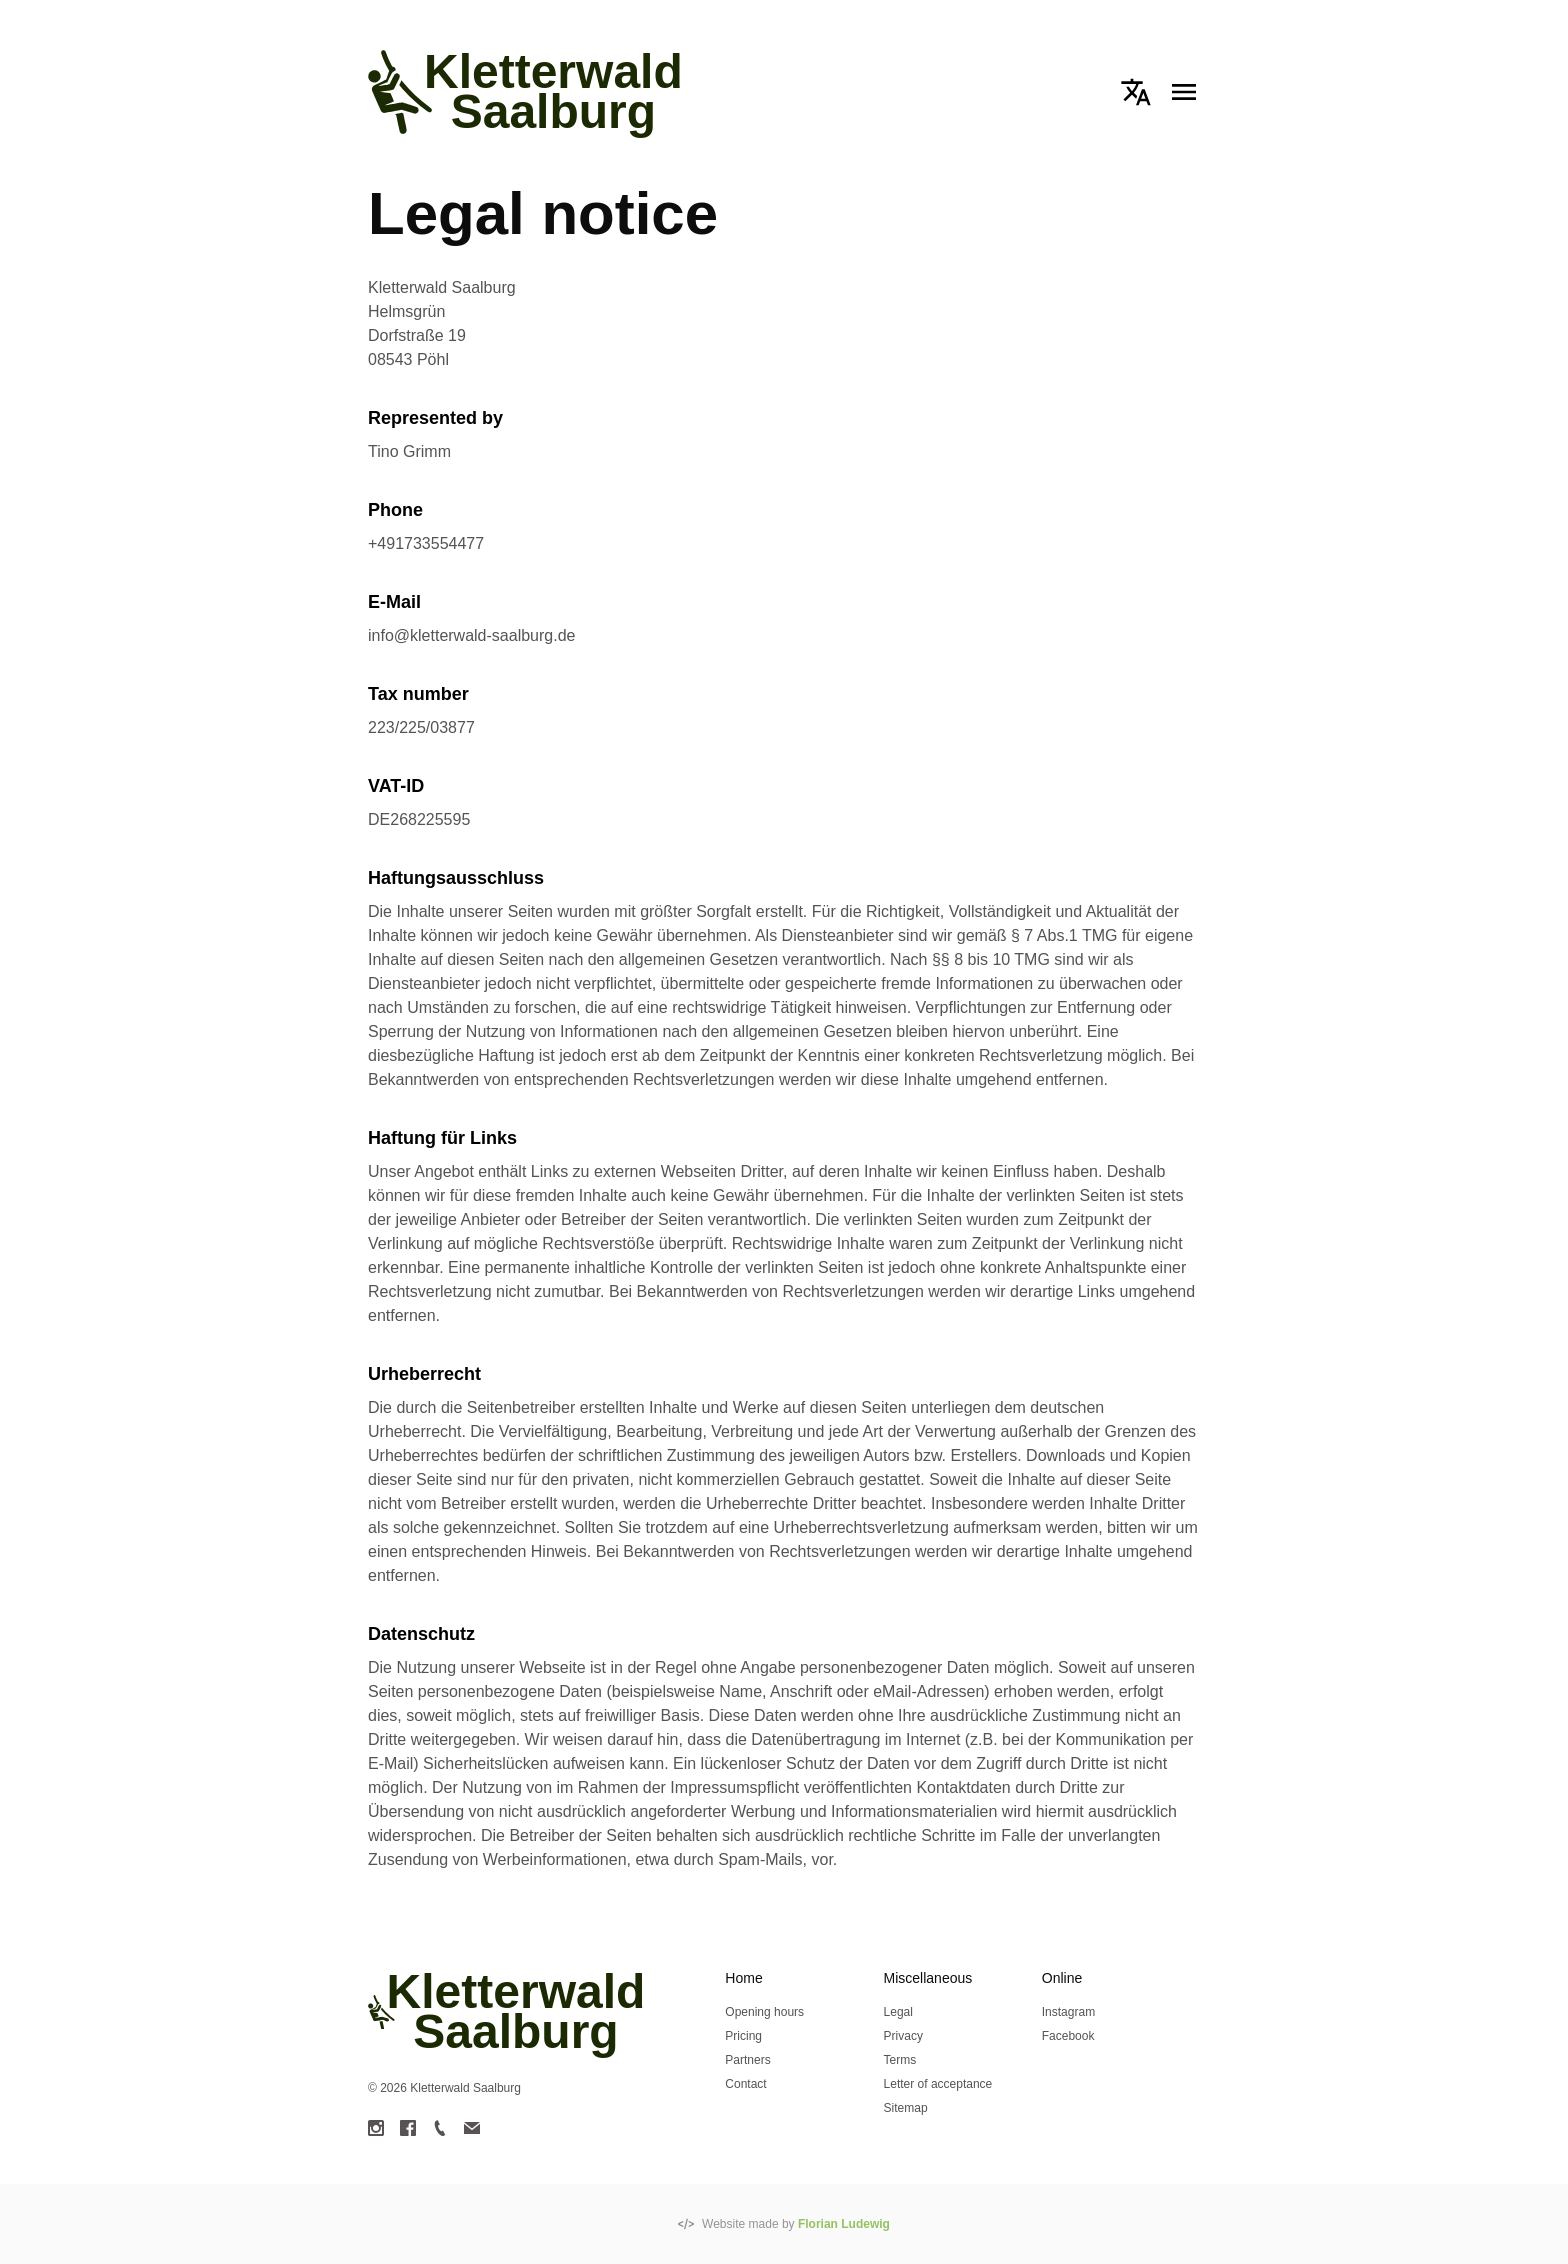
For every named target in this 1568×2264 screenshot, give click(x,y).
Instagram (1068, 2012)
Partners (747, 2060)
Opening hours (764, 2012)
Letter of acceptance (938, 2084)
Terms (900, 2060)
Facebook (1068, 2036)
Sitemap (906, 2108)
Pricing (743, 2036)
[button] (1136, 92)
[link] (376, 2128)
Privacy (903, 2036)
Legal (898, 2012)
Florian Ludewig (844, 2224)
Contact (745, 2084)
